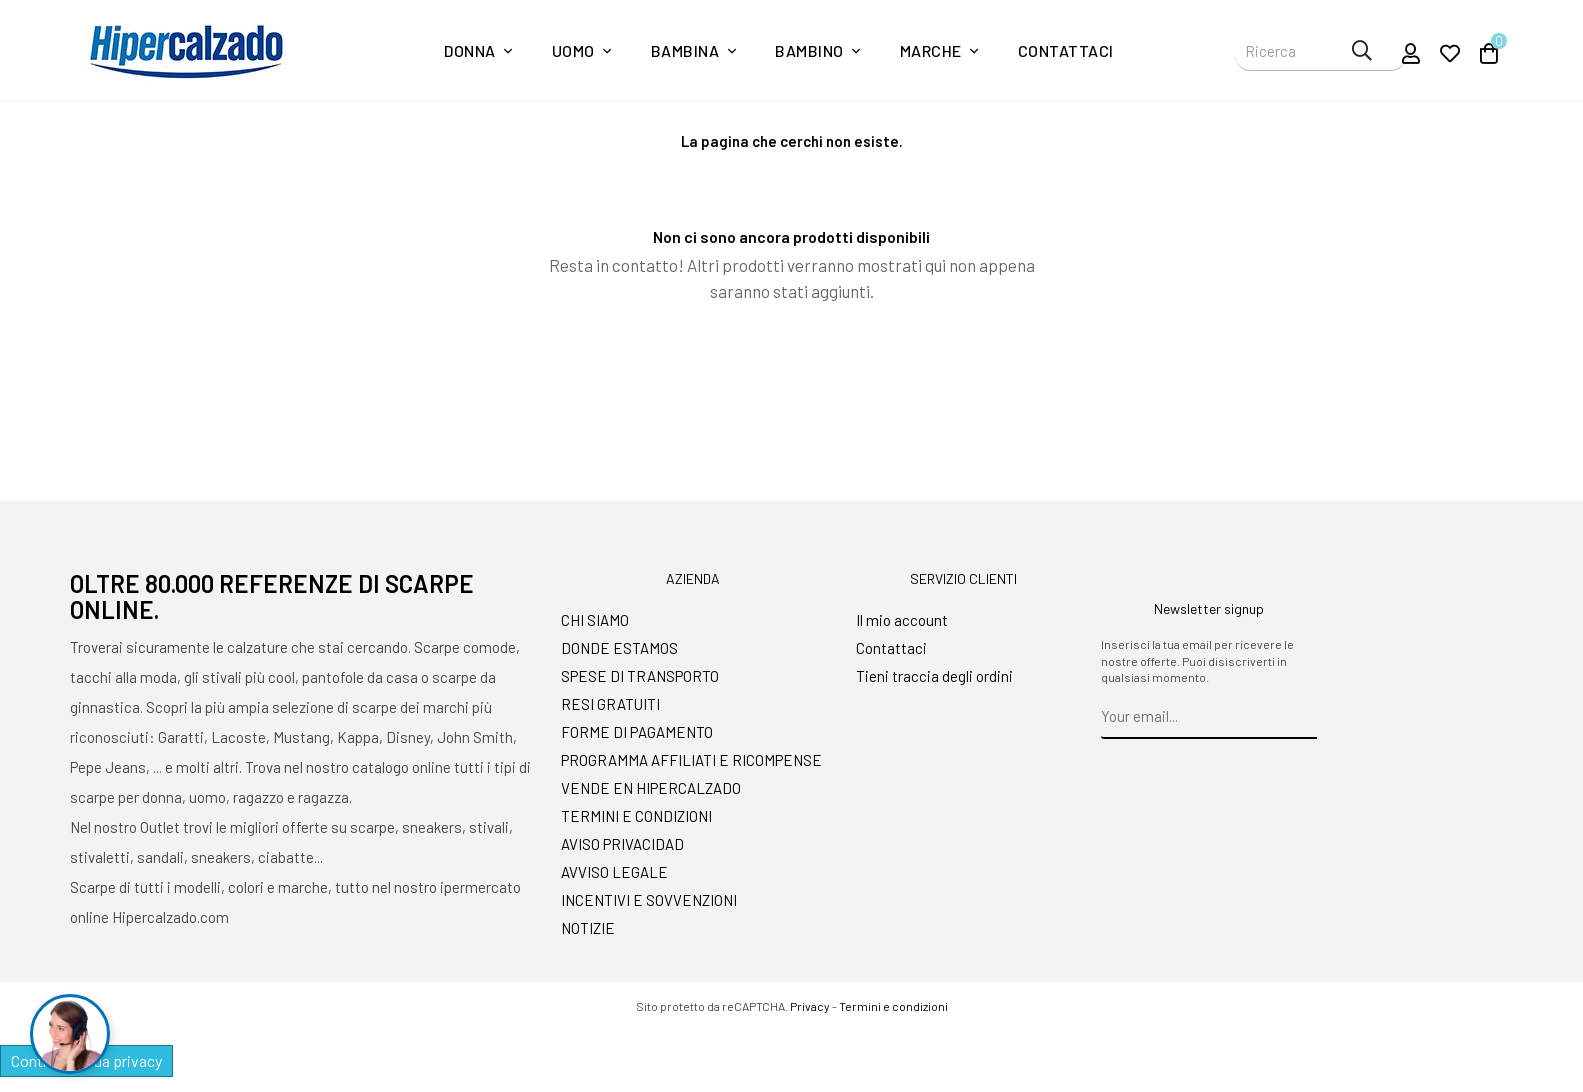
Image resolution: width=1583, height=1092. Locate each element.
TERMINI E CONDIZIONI (636, 816)
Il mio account (902, 620)
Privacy (810, 1006)
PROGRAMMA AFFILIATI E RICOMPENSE (691, 760)
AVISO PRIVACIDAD (622, 844)
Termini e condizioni (893, 1006)
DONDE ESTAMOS (619, 648)
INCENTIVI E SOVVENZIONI (649, 900)
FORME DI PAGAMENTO (637, 732)
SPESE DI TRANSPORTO (640, 676)
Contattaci (891, 648)
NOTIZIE (588, 928)
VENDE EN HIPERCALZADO (651, 788)
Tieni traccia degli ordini (934, 676)
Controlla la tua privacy (86, 1060)
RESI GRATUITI (610, 704)
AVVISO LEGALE (614, 872)
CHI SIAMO (595, 620)
